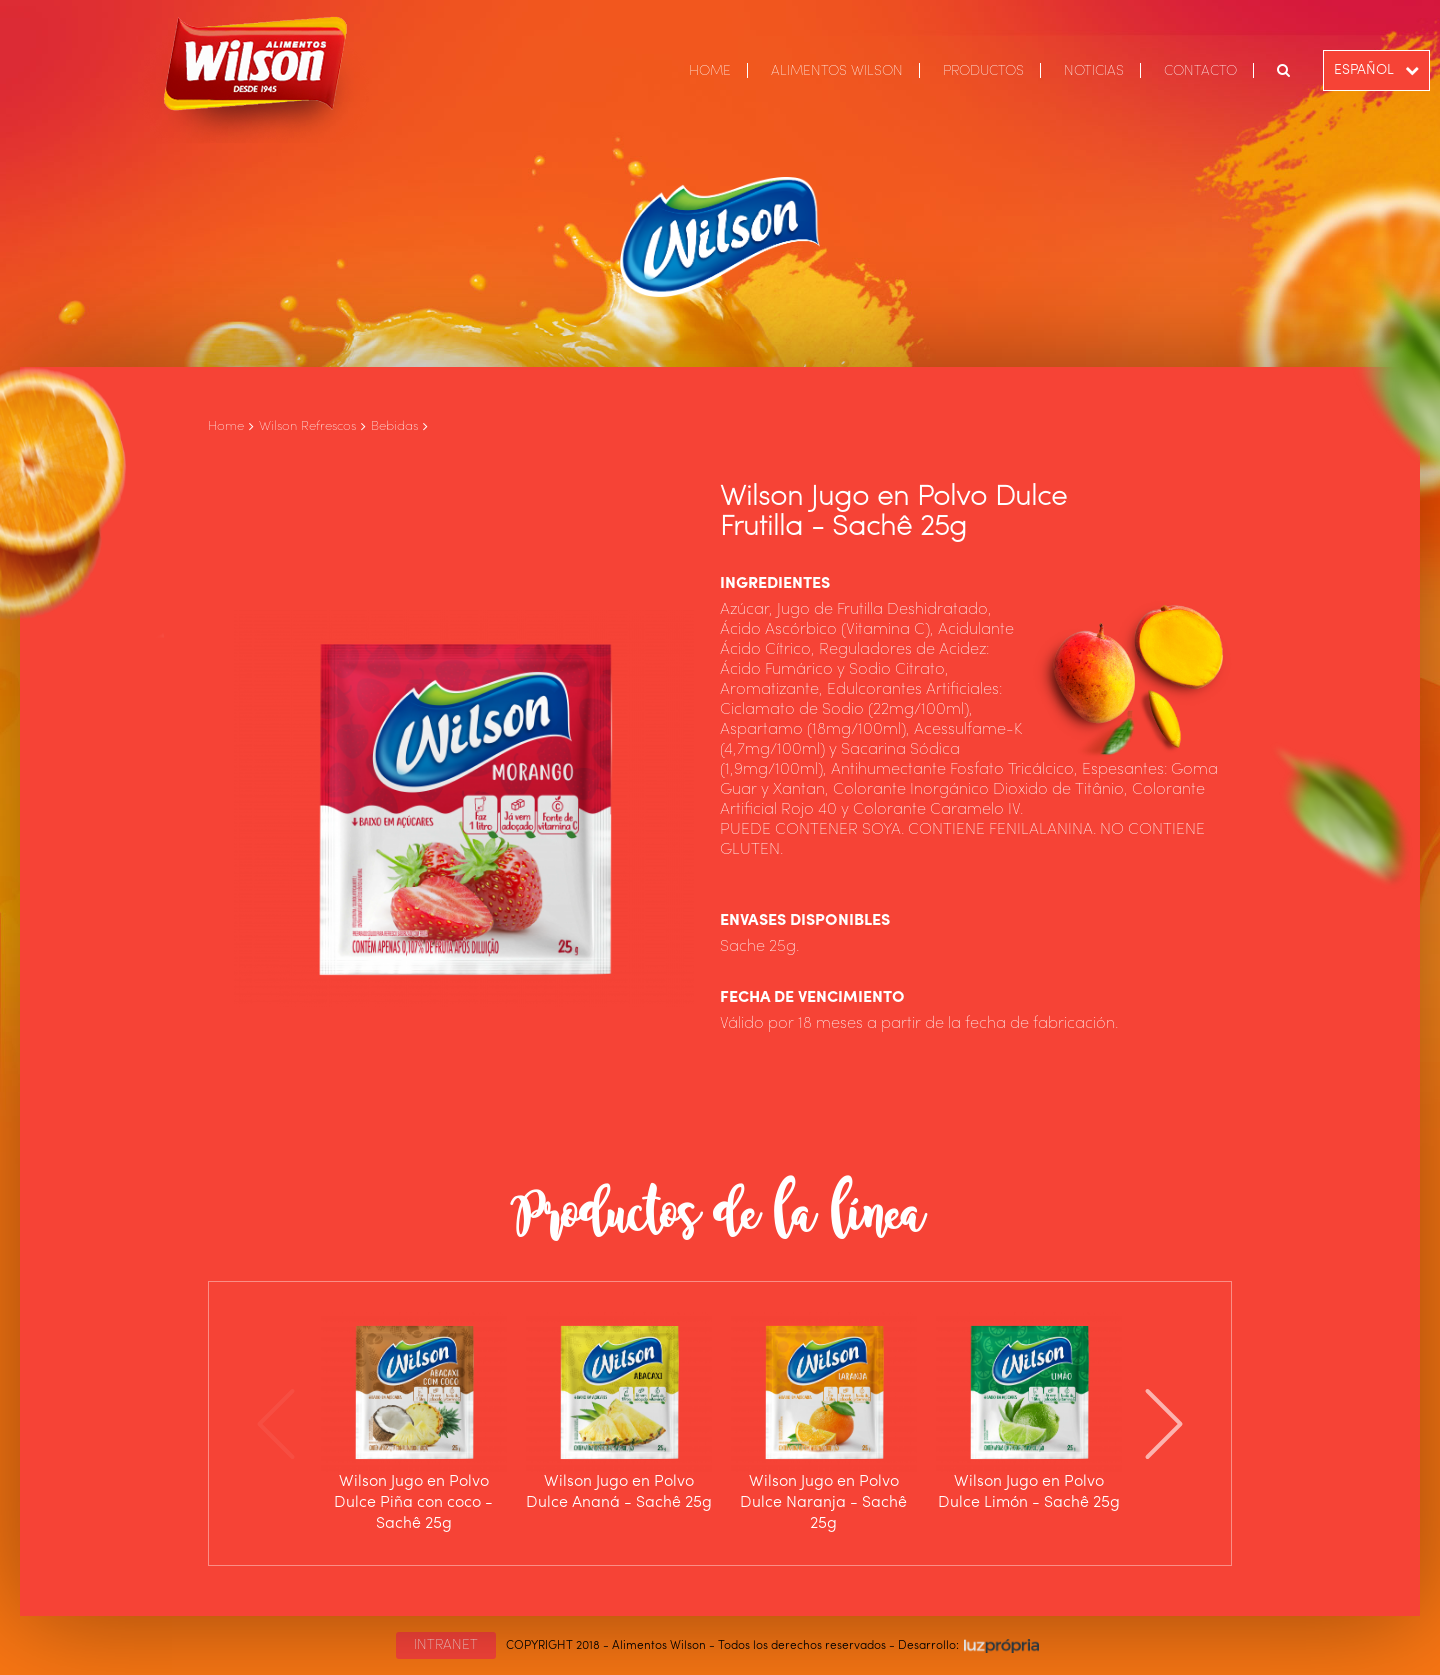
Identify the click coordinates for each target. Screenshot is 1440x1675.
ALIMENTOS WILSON (837, 71)
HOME (710, 71)
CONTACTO (1200, 71)
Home (226, 426)
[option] (413, 1423)
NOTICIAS (1094, 71)
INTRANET (446, 1645)
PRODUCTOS (983, 71)
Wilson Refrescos (307, 426)
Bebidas (394, 426)
